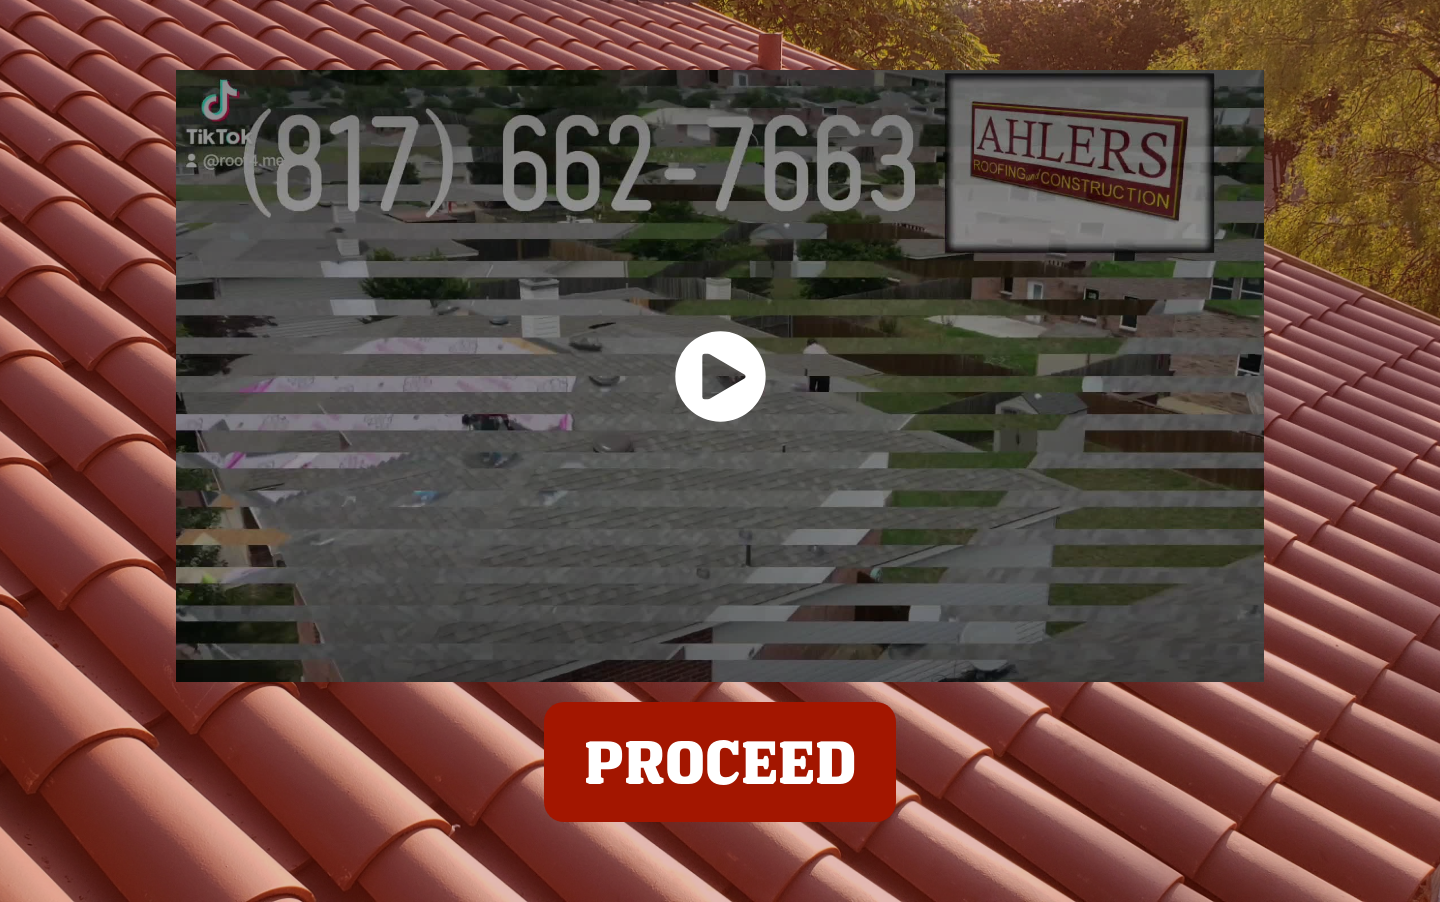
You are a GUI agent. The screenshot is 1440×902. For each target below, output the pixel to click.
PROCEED (720, 761)
